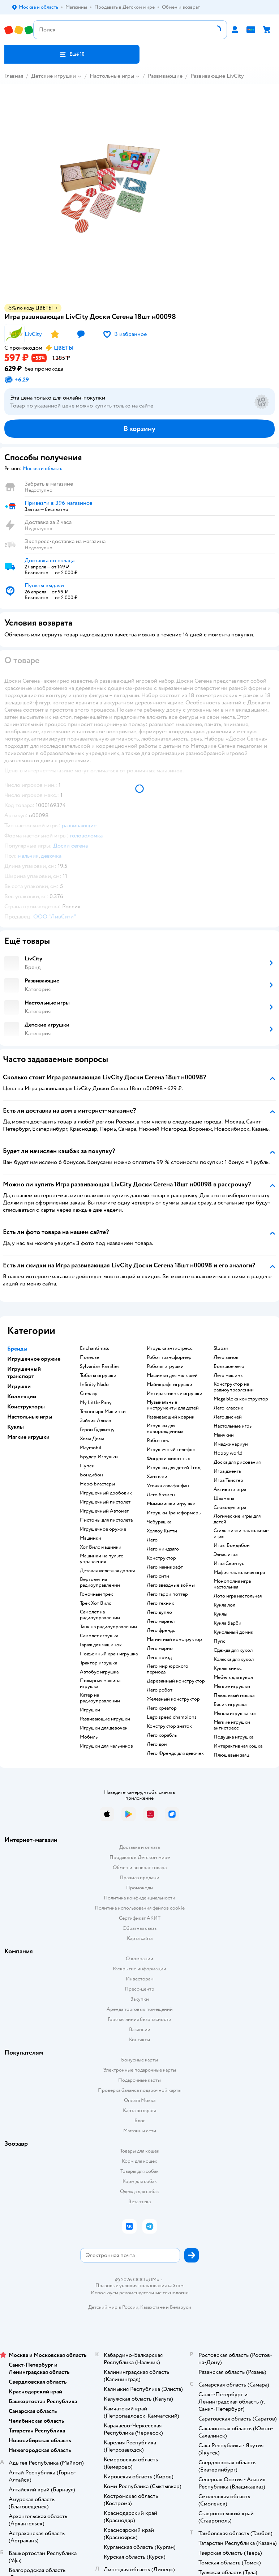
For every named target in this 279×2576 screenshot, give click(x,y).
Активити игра (230, 1489)
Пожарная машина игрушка (100, 1683)
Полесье (89, 1357)
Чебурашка (159, 1522)
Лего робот (159, 1690)
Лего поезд (159, 1657)
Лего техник (160, 1603)
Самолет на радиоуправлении (100, 1615)
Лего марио (160, 1648)
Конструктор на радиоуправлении (234, 1387)
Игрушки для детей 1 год (173, 1468)
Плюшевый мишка (234, 1695)
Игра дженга (227, 1471)
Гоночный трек (96, 1594)
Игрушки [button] (19, 1386)
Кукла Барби (227, 1623)
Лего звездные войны (171, 1585)
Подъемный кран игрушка (109, 1654)
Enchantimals (94, 1348)
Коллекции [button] (21, 1396)
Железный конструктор (173, 1699)
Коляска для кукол (234, 1659)
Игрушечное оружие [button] (33, 1358)
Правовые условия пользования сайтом (139, 2286)
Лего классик (228, 1408)
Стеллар (89, 1393)
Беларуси (180, 2307)
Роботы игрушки (165, 1366)
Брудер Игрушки (99, 1457)
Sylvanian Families (100, 1366)
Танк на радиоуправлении (108, 1627)
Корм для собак (140, 2181)
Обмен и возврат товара (140, 1867)
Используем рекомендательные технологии (140, 2293)
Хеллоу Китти (162, 1531)
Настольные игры (112, 76)
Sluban (221, 1348)
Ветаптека (139, 2201)
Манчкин (224, 1435)
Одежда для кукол (233, 1650)
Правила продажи (139, 1878)
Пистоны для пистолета (106, 1520)
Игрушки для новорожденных (165, 1428)
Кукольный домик (233, 1632)
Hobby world (228, 1453)
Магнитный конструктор (174, 1639)
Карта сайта (140, 1938)
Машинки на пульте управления (101, 1559)
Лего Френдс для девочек (175, 1753)
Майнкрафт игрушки (169, 1384)
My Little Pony (96, 1403)
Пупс (220, 1641)
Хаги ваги (157, 1477)
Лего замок (226, 1357)
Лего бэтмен (161, 1495)
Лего (152, 1540)
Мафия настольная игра (239, 1572)
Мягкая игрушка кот (235, 1713)
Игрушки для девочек (104, 1728)
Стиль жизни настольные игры (241, 1533)
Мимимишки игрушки (171, 1504)
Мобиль (89, 1737)
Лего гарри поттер (167, 1594)
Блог (139, 2120)
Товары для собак (139, 2171)
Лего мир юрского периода (167, 1669)
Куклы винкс (228, 1668)
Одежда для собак (139, 2191)
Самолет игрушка (99, 1636)
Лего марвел (161, 1621)
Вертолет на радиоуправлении (100, 1582)
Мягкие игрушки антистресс (232, 1725)
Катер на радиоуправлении (100, 1698)
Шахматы (224, 1498)
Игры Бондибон (232, 1545)
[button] (72, 54)
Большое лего (229, 1366)
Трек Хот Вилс (95, 1603)
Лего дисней (228, 1417)
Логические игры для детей (237, 1519)
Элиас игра (225, 1554)
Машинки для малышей (172, 1375)
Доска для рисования (237, 1462)
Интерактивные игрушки (174, 1393)
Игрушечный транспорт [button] (24, 1372)
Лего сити (158, 1576)
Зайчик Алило (95, 1421)
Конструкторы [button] (26, 1406)
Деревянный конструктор (176, 1681)
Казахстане (152, 2307)
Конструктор (161, 1558)
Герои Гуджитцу (97, 1430)
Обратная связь (139, 1928)
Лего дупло (159, 1612)
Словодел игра (230, 1507)
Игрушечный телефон (171, 1450)
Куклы (220, 1614)
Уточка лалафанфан (168, 1486)
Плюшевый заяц (231, 1755)
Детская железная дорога (107, 1571)
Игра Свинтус (229, 1563)
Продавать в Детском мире (140, 1857)
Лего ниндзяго (163, 1549)
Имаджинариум (231, 1444)
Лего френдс (161, 1630)
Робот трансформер (169, 1357)
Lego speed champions (172, 1717)
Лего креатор (162, 1708)
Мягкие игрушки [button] (28, 1437)
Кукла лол (224, 1605)
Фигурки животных (168, 1459)
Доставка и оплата (139, 1847)
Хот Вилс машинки (100, 1547)
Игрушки (90, 1710)
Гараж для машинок (101, 1645)
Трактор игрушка (98, 1663)
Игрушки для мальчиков (106, 1746)
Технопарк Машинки (103, 1412)
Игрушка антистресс (170, 1348)
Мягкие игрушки (232, 1686)
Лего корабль (162, 1735)
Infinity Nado (94, 1384)
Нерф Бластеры (97, 1484)
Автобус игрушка (99, 1672)
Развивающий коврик (170, 1417)
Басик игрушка (230, 1704)
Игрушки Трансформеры (174, 1513)
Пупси (87, 1466)
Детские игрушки (53, 76)
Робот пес (158, 1440)
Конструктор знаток (169, 1726)
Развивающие (165, 76)
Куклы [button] (15, 1426)
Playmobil (91, 1448)
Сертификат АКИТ (139, 1918)
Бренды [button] (17, 1348)
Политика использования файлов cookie (140, 1908)
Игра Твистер (228, 1480)
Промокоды (139, 1888)
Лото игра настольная (238, 1596)
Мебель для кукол (233, 1677)
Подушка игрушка (233, 1737)
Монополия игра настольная (232, 1584)
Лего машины (229, 1375)
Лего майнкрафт (165, 1567)
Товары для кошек (139, 2151)
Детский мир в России (113, 2307)
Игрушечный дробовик (106, 1493)
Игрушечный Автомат (104, 1511)
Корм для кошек (139, 2161)
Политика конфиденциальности (139, 1898)
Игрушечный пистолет (105, 1502)
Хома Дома (92, 1439)
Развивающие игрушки (105, 1719)
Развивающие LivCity (217, 76)
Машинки (90, 1538)
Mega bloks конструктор (241, 1399)
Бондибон (91, 1475)
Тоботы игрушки (98, 1375)
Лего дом (157, 1744)
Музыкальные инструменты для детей (173, 1405)
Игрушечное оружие (103, 1529)
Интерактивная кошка (238, 1746)
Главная (13, 76)
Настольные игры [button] (29, 1416)
